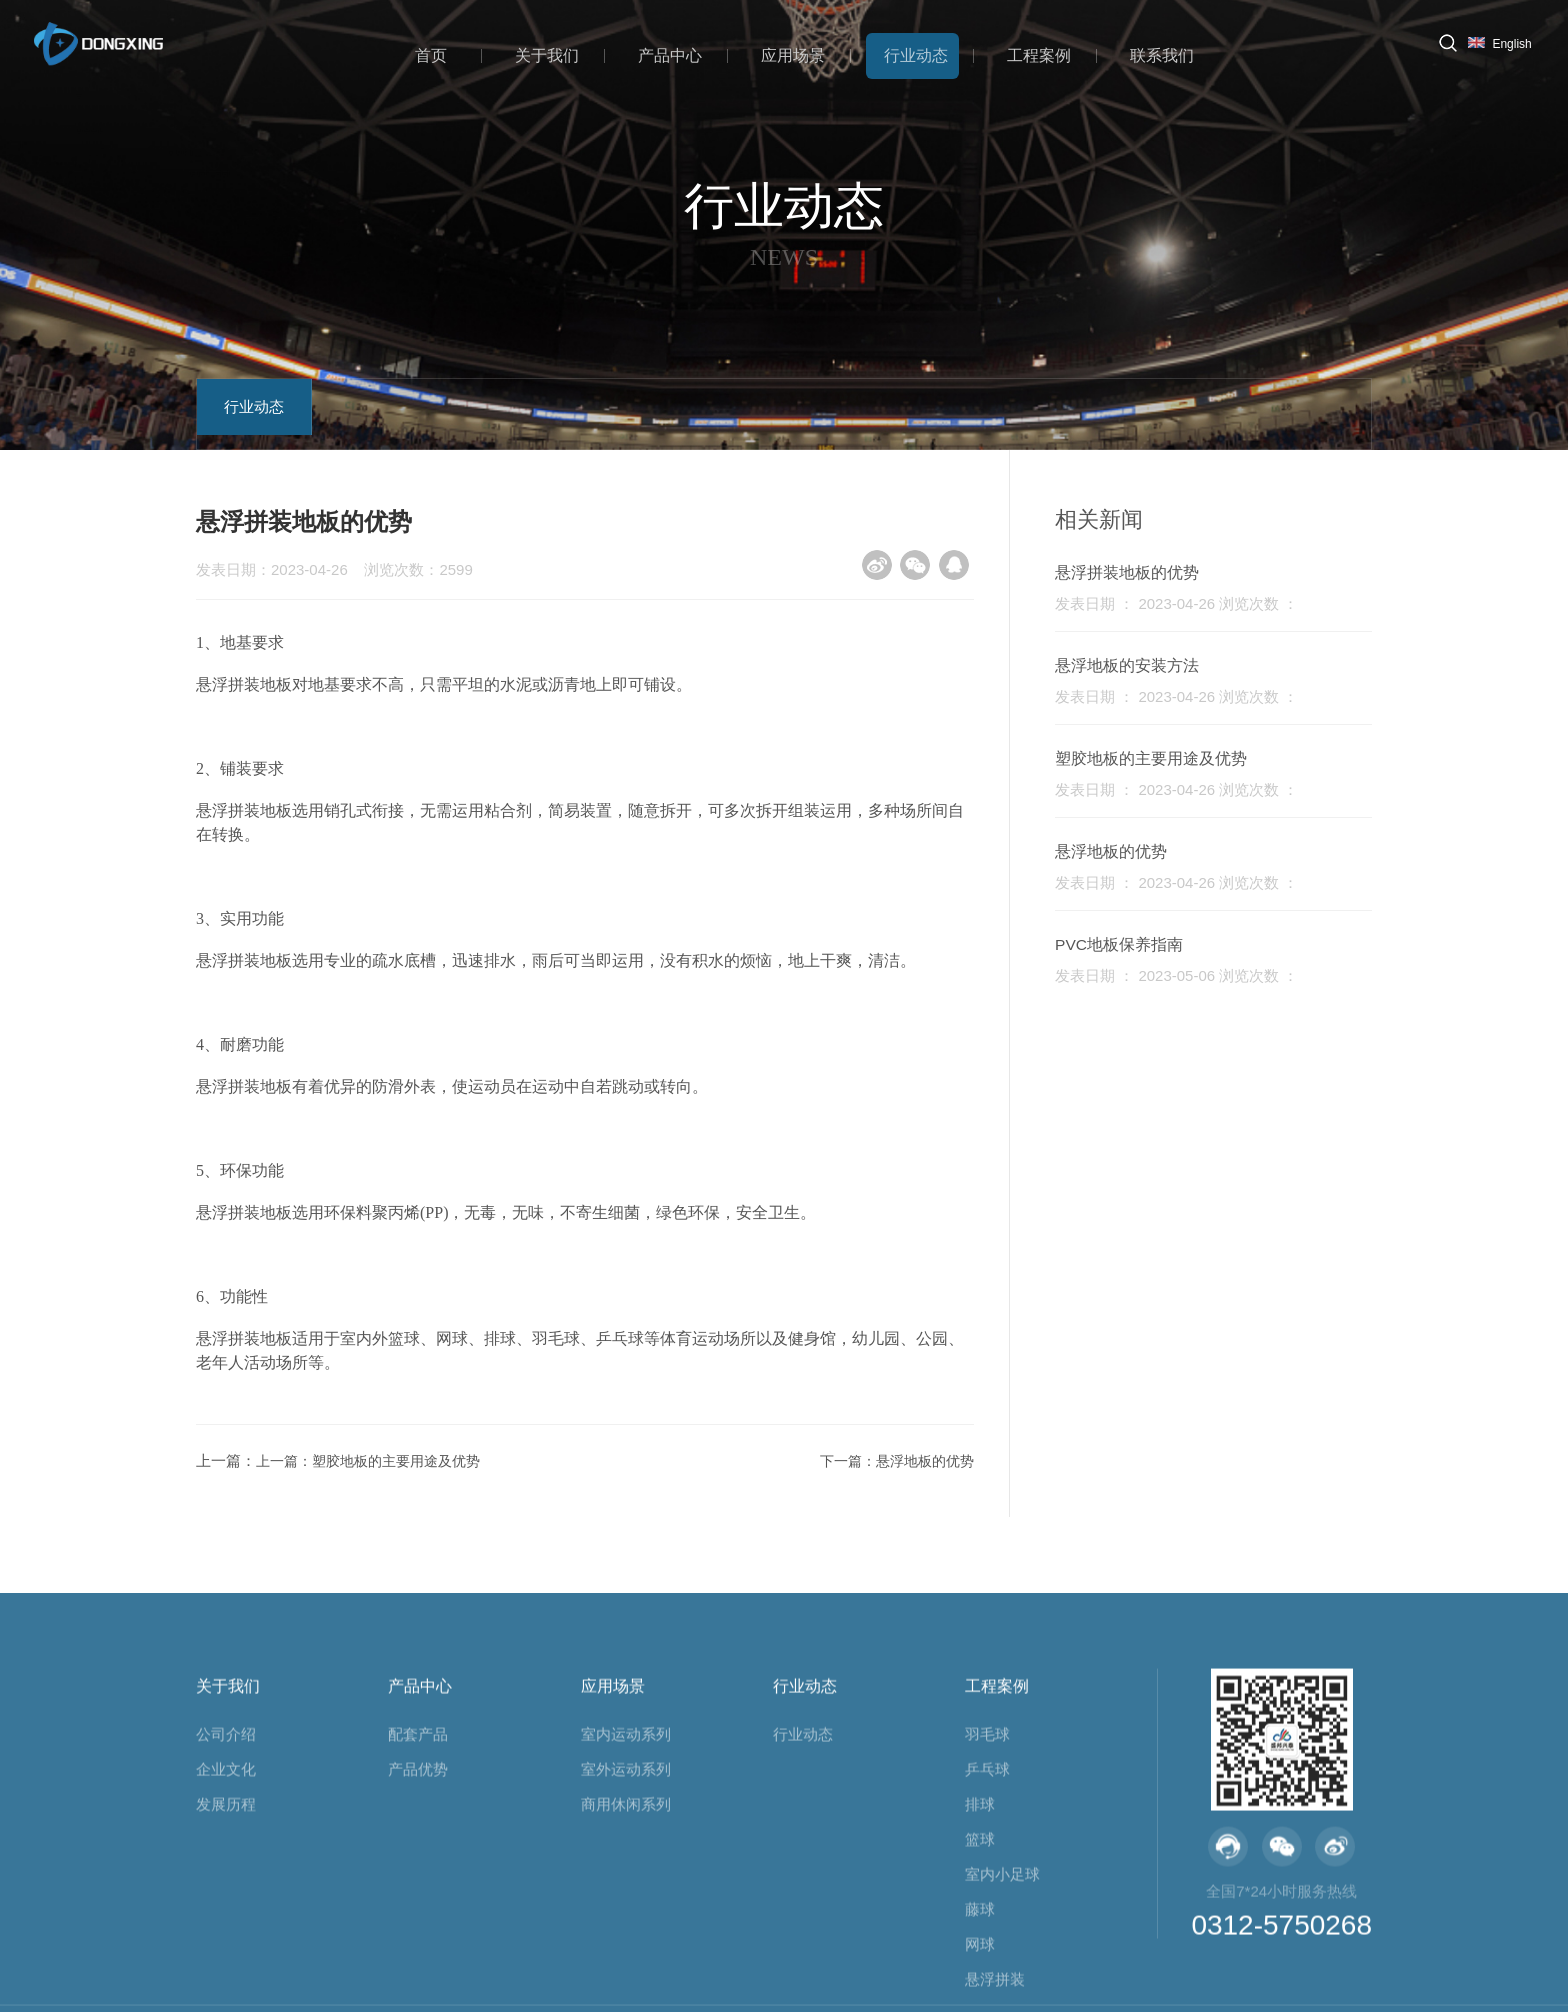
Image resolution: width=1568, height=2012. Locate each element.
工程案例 (1038, 52)
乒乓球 (987, 1924)
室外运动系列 (626, 1924)
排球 (980, 1959)
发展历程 (226, 1959)
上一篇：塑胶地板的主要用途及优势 (366, 1460)
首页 (455, 52)
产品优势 (418, 1924)
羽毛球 (987, 1889)
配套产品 (418, 1889)
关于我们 (566, 52)
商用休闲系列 (626, 1959)
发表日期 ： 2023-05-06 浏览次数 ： (1186, 975)
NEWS (784, 256)
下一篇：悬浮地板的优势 (881, 1460)
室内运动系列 (626, 1889)
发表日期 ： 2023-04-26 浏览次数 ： (1186, 603)
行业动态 (920, 52)
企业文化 (226, 1924)
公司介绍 (226, 1889)
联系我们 (1156, 52)
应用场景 (802, 52)
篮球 (980, 1994)
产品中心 (684, 52)
